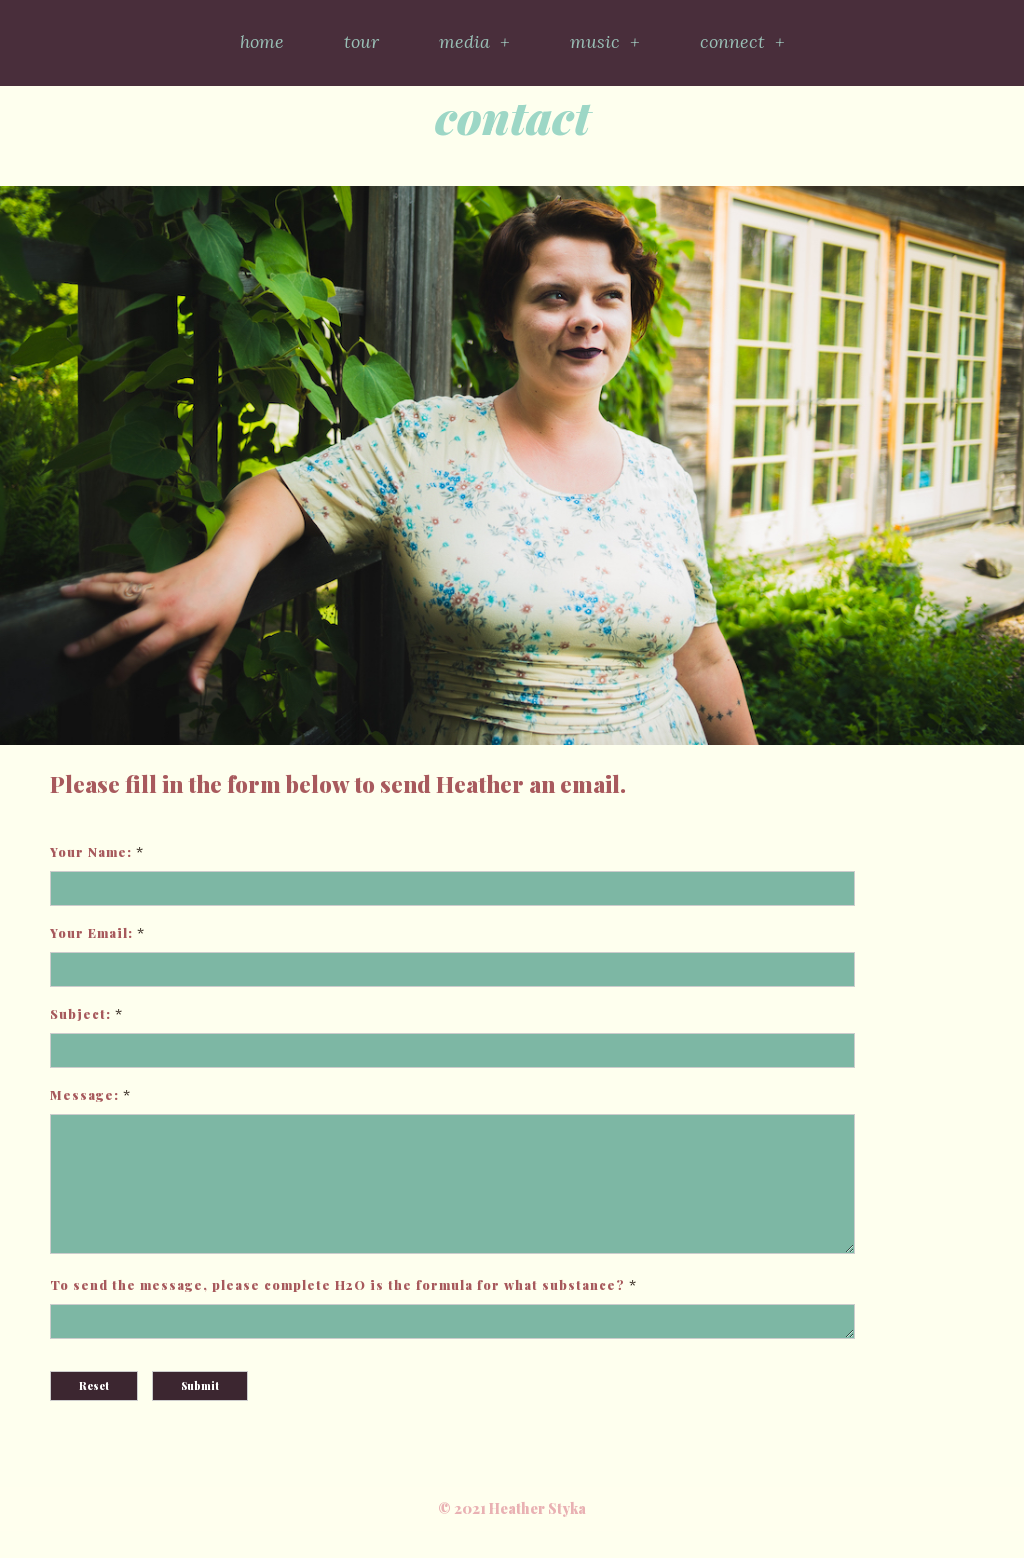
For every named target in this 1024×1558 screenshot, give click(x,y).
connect (742, 42)
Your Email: (91, 932)
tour (361, 41)
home (262, 41)
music (605, 42)
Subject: (80, 1013)
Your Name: (91, 851)
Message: (84, 1094)
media (474, 42)
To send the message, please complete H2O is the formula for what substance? (337, 1308)
